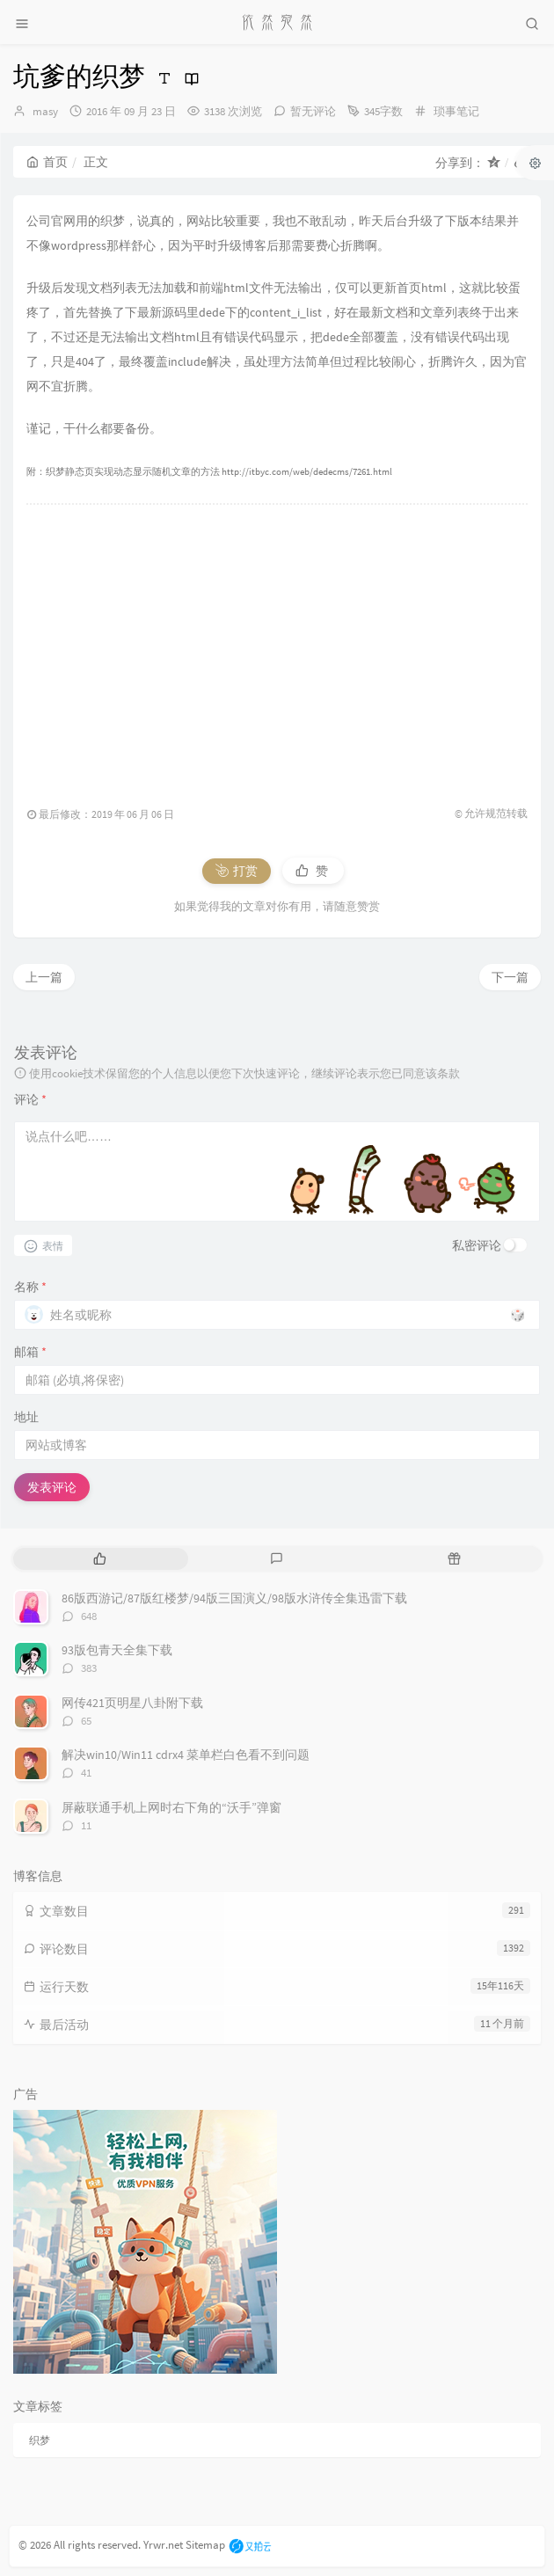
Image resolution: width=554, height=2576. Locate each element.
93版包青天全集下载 (117, 1650)
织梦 (39, 2440)
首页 (47, 162)
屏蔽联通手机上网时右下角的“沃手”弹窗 (171, 1807)
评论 (30, 1099)
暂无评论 (313, 111)
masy (45, 111)
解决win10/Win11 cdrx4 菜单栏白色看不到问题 (186, 1754)
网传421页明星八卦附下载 (132, 1703)
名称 (30, 1287)
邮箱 (30, 1352)
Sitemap (205, 2544)
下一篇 (510, 977)
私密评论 (476, 1245)
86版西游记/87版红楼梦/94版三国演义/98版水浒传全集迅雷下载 (234, 1598)
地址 (26, 1417)
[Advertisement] (277, 646)
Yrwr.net (163, 2544)
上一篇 (44, 977)
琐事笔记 (456, 111)
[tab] (99, 1559)
